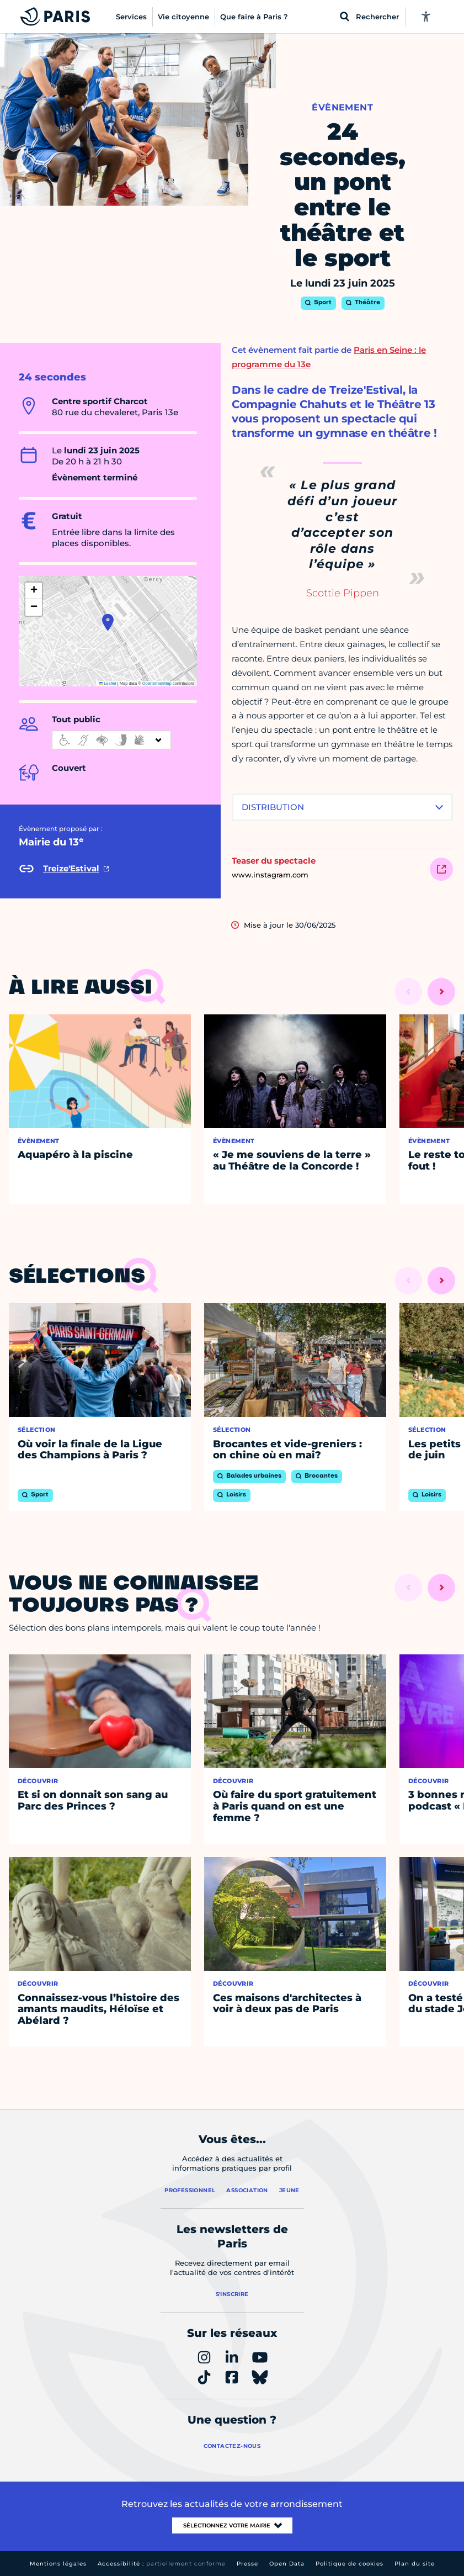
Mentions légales (58, 2563)
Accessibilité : (162, 2563)
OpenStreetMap (157, 683)
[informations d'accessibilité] (111, 740)
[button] (108, 622)
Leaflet (107, 683)
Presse (247, 2563)
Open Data (287, 2563)
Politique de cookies (349, 2563)
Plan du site (414, 2563)
